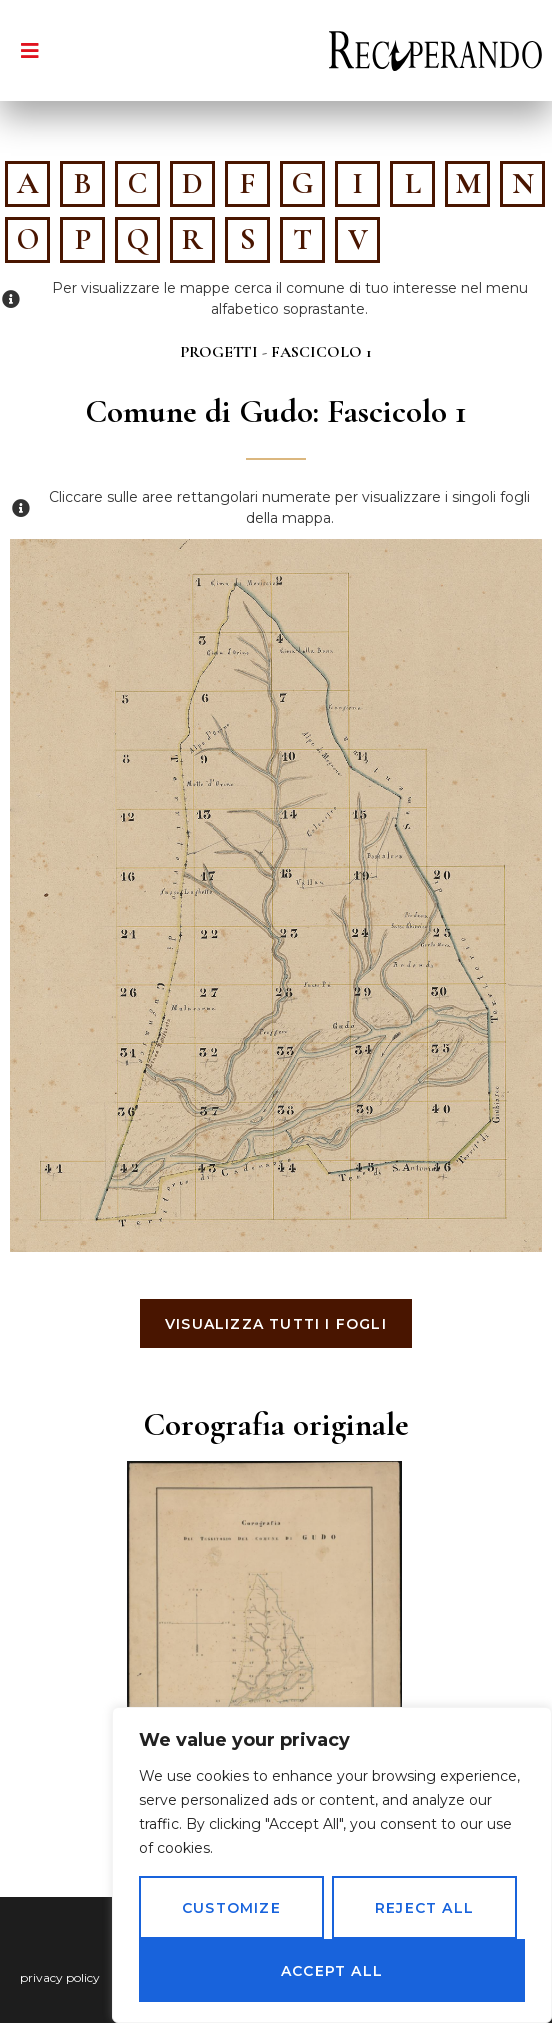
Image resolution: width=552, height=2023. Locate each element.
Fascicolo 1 (321, 352)
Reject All (424, 1908)
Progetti (219, 352)
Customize (231, 1908)
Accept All (332, 1971)
